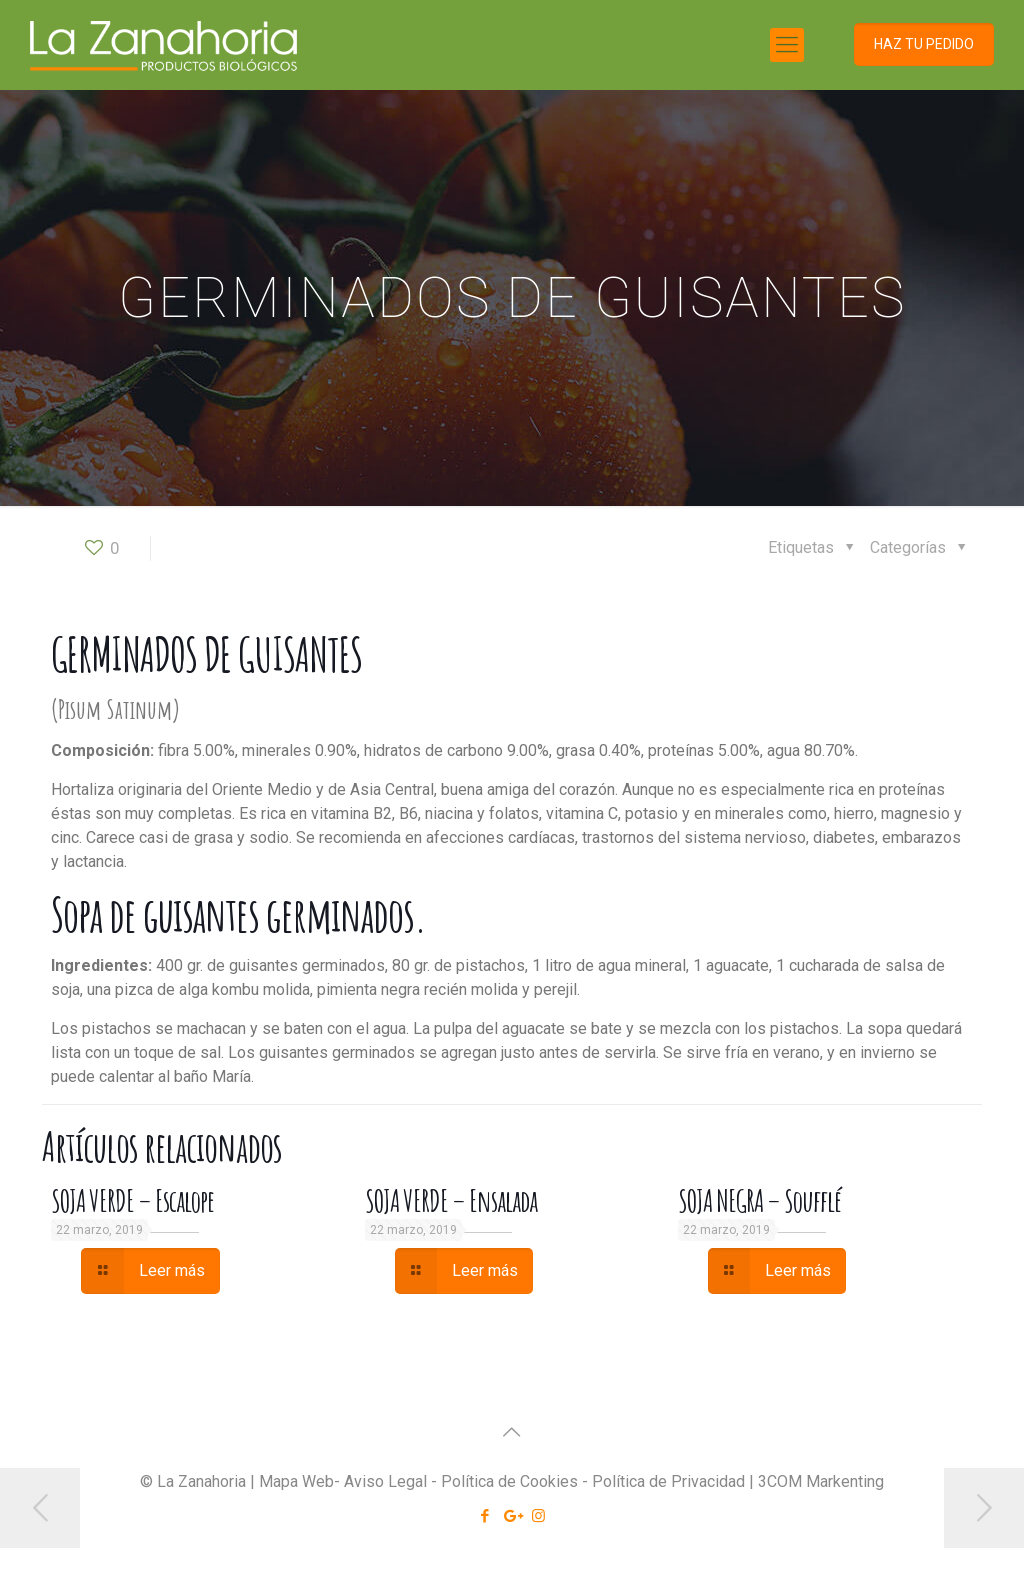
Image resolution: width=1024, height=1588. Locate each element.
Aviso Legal (385, 1481)
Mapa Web (296, 1481)
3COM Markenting (821, 1481)
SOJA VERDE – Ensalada (451, 1200)
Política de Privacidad (668, 1481)
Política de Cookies (509, 1481)
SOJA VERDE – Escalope (132, 1200)
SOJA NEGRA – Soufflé (760, 1200)
